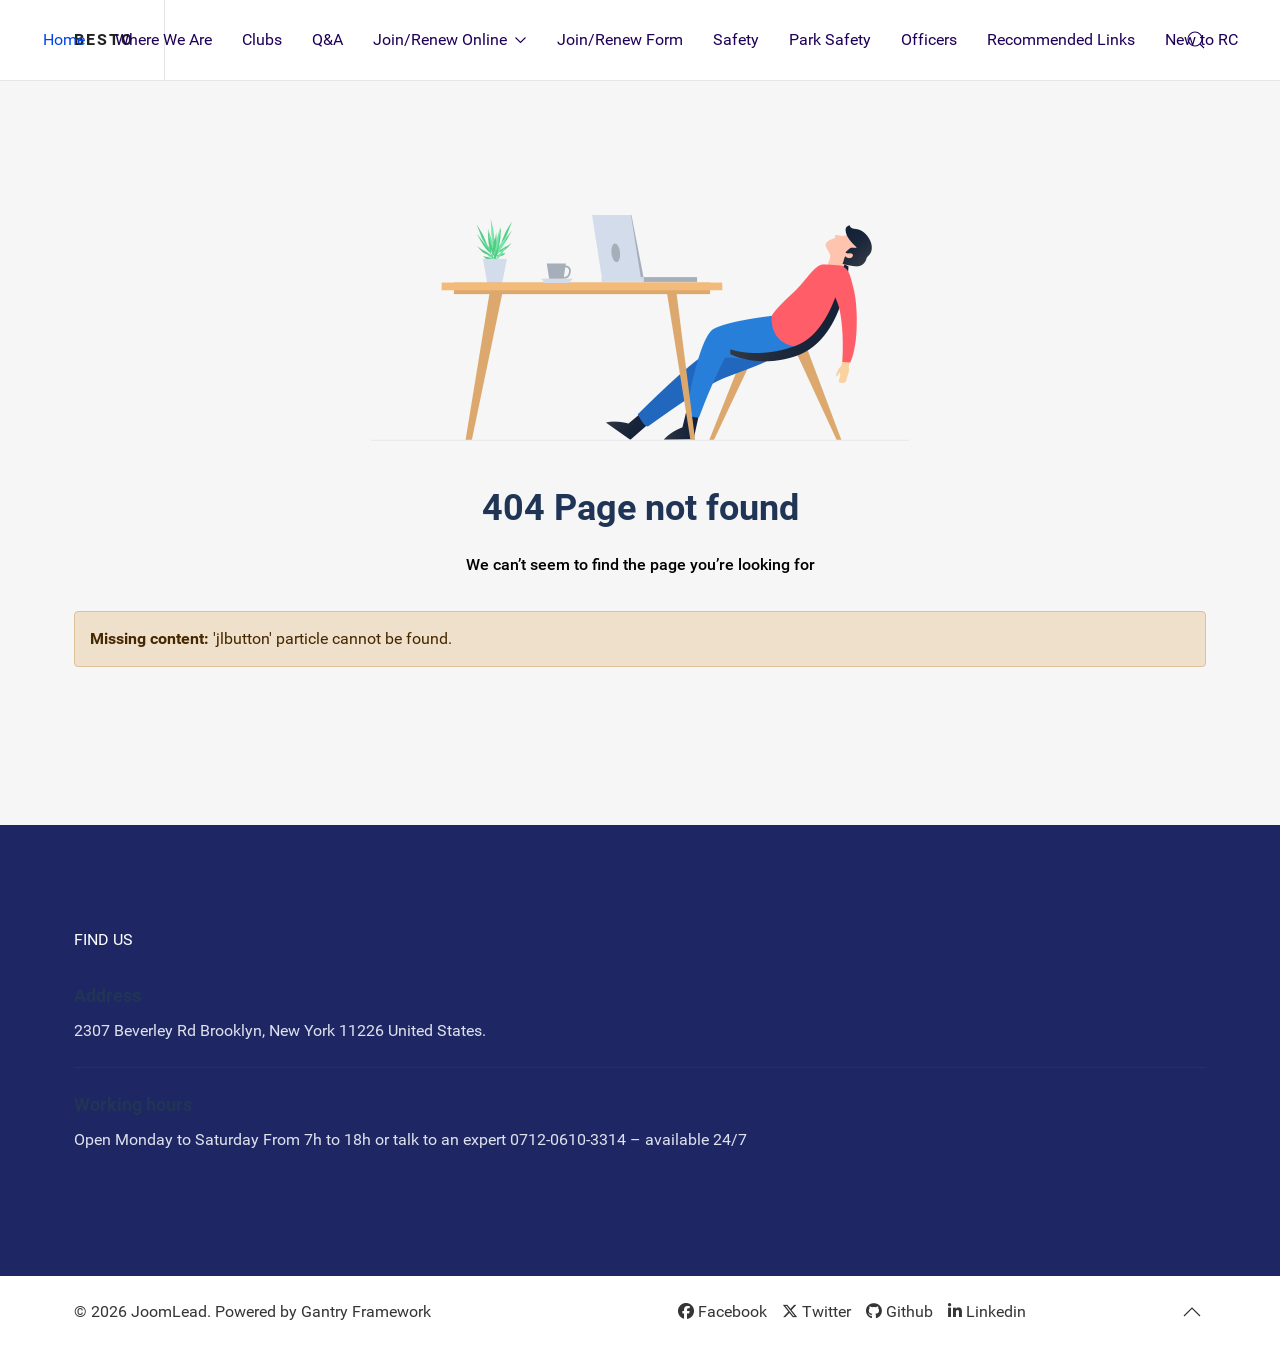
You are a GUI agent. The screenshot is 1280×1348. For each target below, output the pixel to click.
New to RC (1201, 39)
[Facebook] (722, 1311)
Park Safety (830, 39)
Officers (929, 39)
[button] (1192, 1312)
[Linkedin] (987, 1311)
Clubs (262, 39)
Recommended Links (1061, 39)
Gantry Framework (366, 1311)
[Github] (899, 1311)
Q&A (327, 39)
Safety (736, 39)
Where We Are (163, 39)
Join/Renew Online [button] (450, 39)
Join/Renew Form (620, 39)
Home (64, 39)
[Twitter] (816, 1311)
